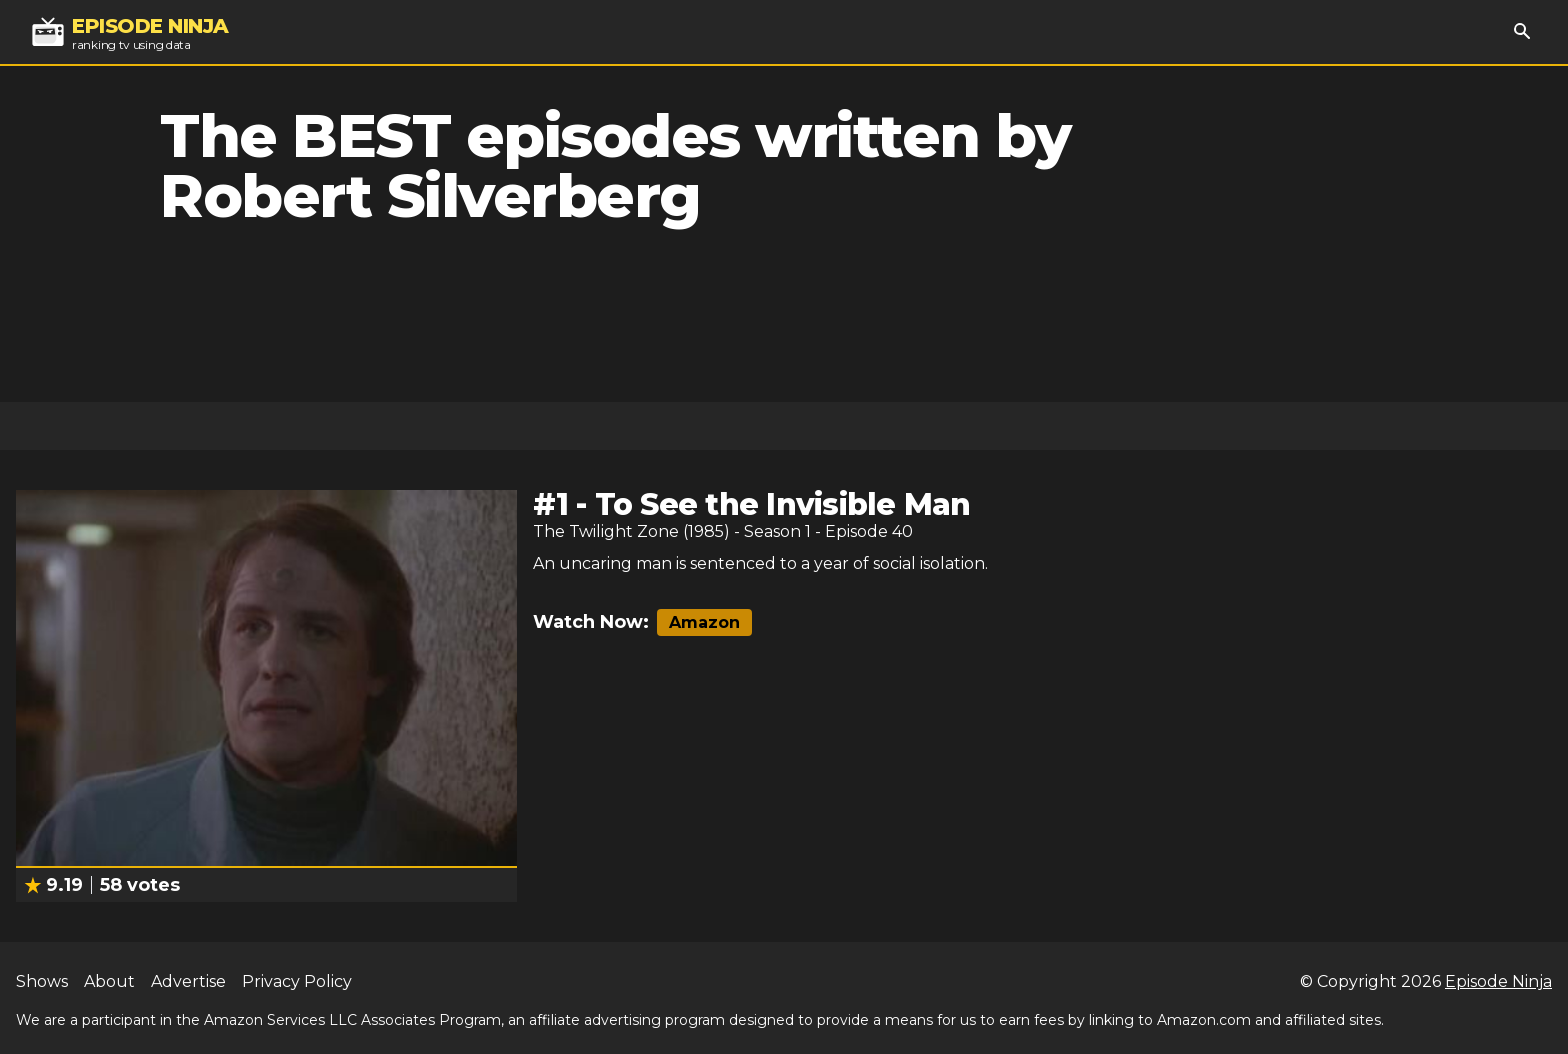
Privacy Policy (297, 981)
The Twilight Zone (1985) (631, 531)
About (109, 981)
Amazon (704, 622)
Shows (42, 981)
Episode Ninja (1498, 981)
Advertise (188, 981)
